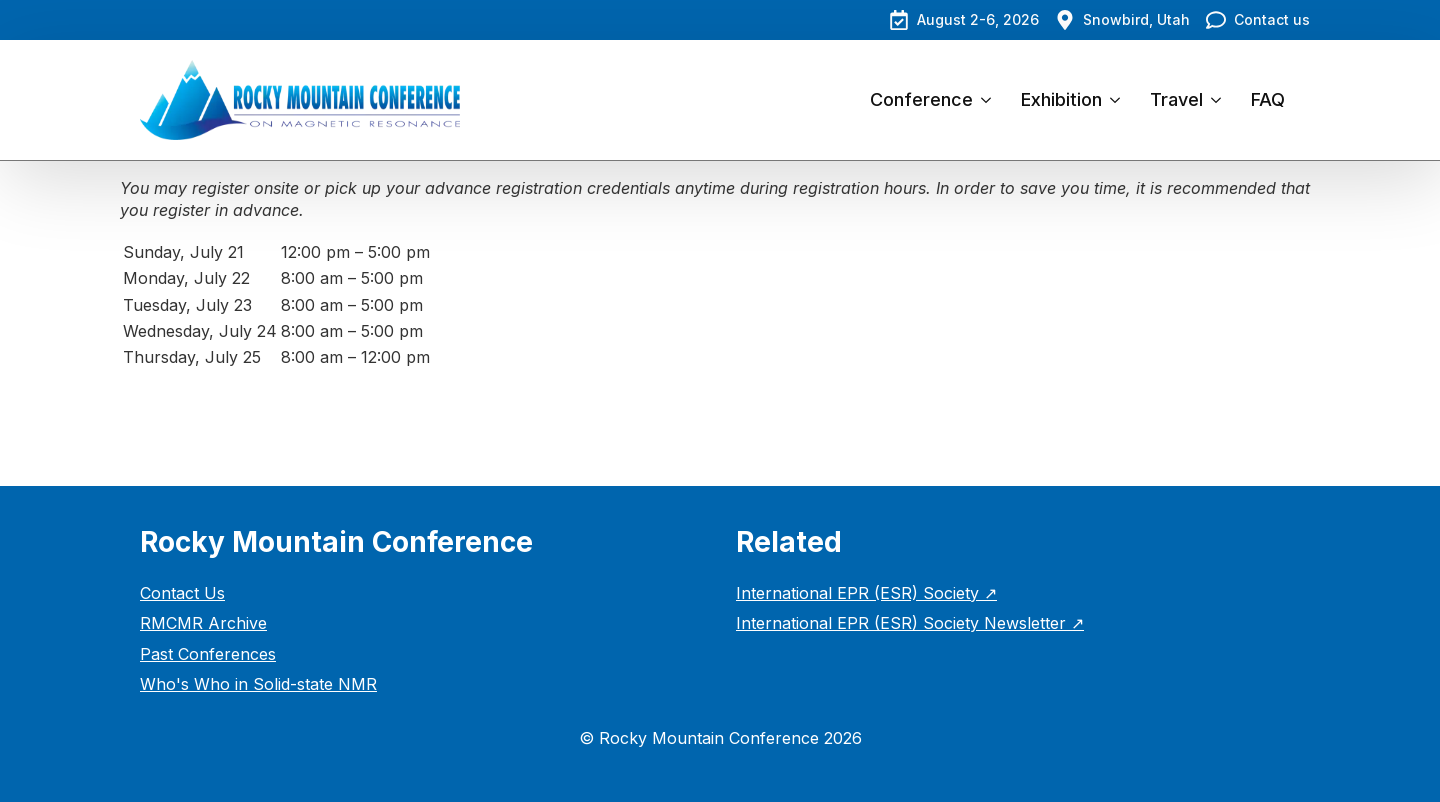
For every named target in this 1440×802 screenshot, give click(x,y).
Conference (921, 99)
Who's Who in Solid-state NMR (258, 684)
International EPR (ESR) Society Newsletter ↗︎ (910, 623)
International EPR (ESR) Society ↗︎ (866, 593)
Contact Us (182, 593)
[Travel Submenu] (1219, 100)
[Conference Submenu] (989, 100)
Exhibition (1061, 99)
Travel (1176, 99)
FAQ (1268, 99)
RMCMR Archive (203, 623)
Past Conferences (208, 654)
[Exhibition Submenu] (1118, 100)
